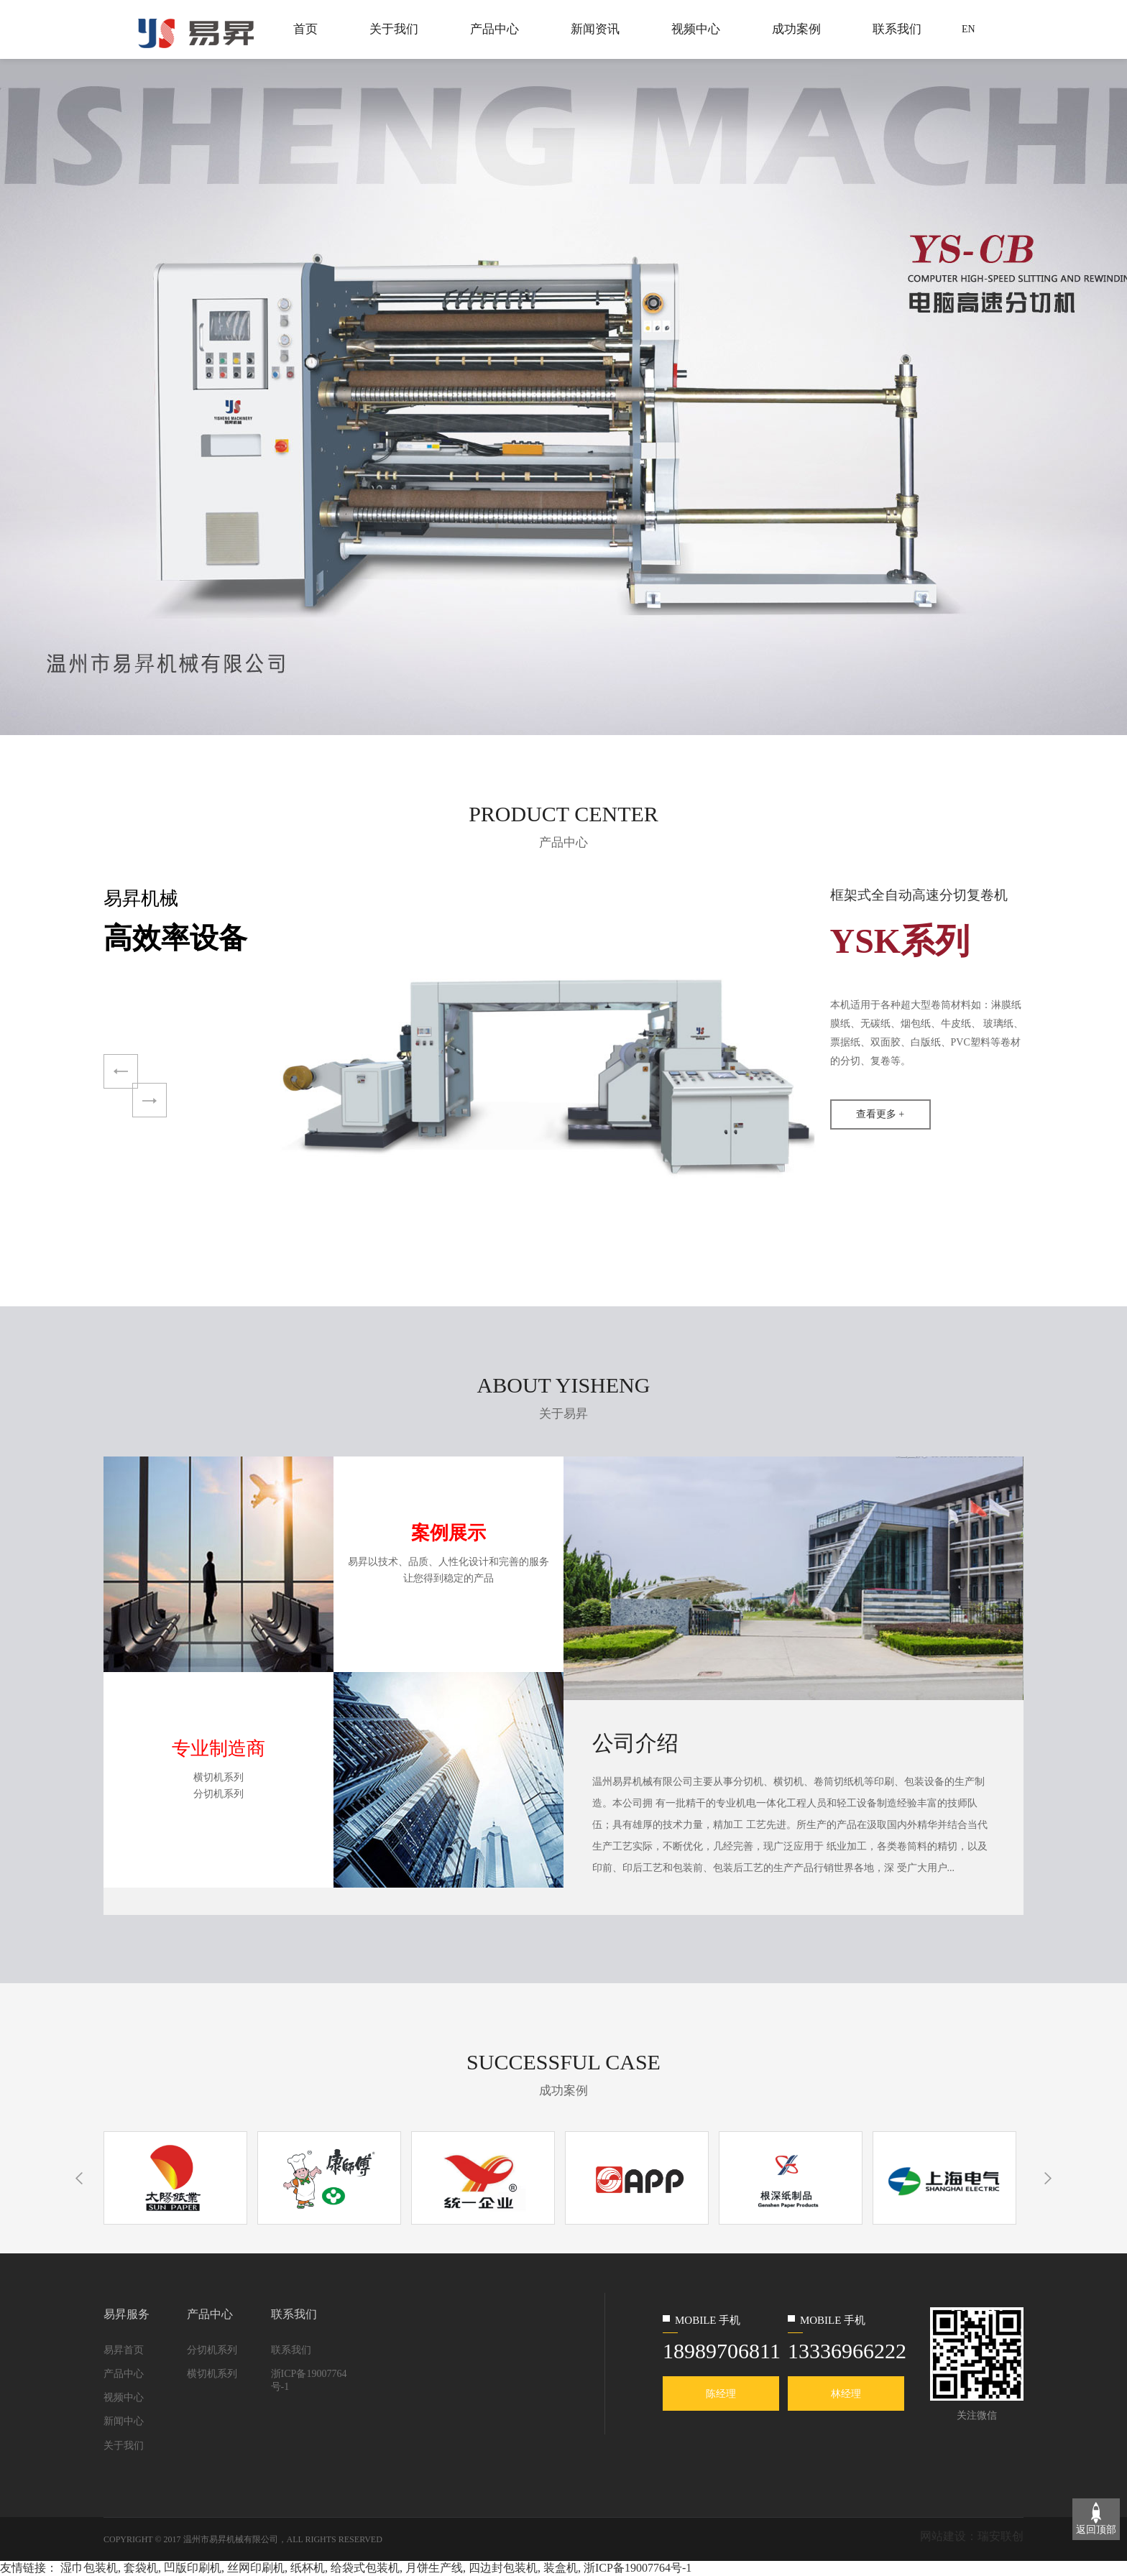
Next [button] (149, 1100)
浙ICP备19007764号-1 (309, 2380)
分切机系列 (212, 2350)
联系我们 (897, 29)
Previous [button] (123, 1071)
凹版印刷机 (192, 2568)
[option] (563, 396)
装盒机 (560, 2568)
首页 (305, 29)
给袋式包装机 (365, 2568)
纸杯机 (307, 2568)
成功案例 (796, 29)
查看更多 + (880, 1114)
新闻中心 (124, 2421)
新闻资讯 (595, 29)
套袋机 (141, 2568)
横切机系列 (212, 2373)
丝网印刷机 (256, 2568)
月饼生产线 (434, 2568)
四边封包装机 (503, 2568)
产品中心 (494, 29)
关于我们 (393, 29)
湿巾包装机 (89, 2568)
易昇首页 (124, 2350)
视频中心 (695, 29)
